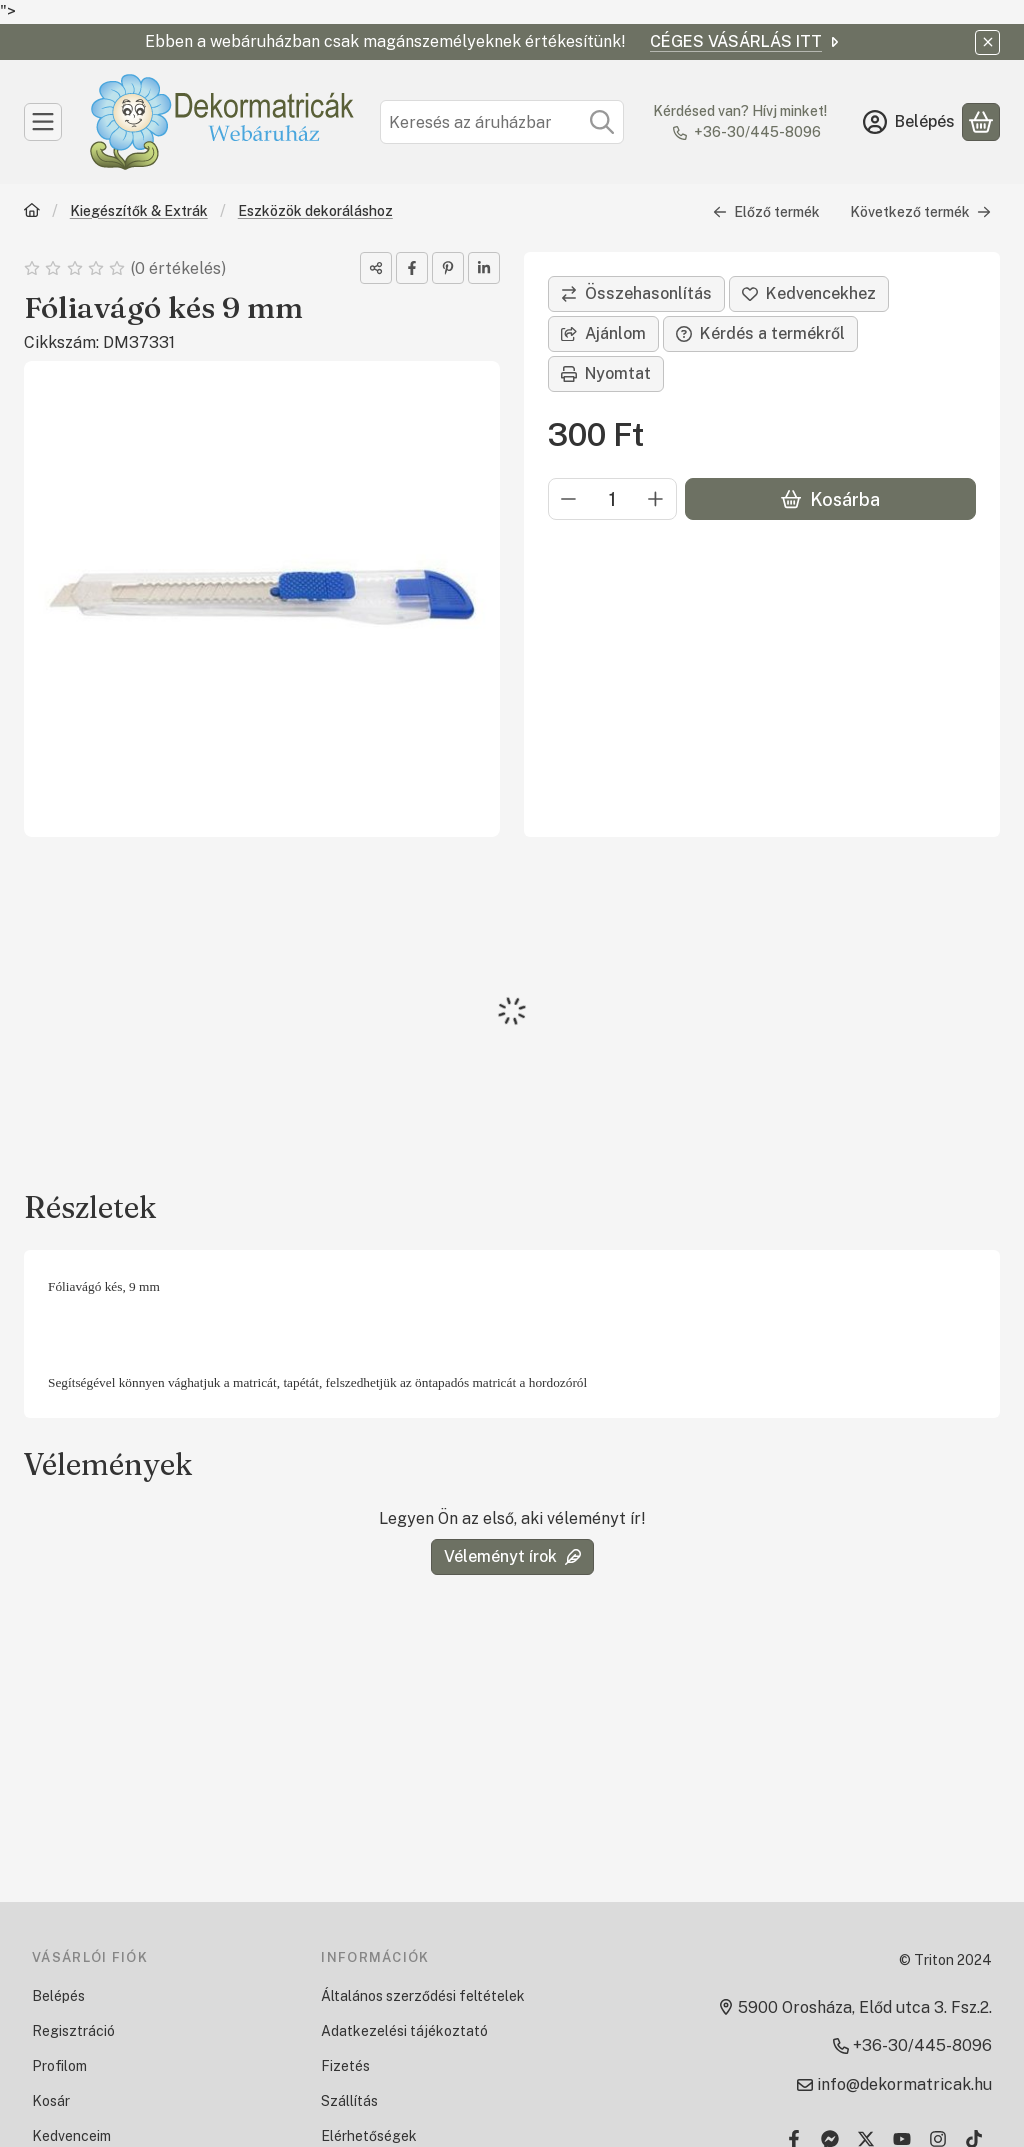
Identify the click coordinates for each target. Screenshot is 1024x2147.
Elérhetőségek (369, 2136)
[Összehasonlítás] (636, 294)
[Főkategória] (32, 212)
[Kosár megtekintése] (981, 122)
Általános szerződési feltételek (423, 1996)
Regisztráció (73, 2031)
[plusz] (656, 499)
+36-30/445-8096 (757, 132)
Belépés (58, 1996)
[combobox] (502, 122)
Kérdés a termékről (760, 333)
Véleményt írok (512, 1556)
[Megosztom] (376, 268)
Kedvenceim (71, 2136)
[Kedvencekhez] (809, 294)
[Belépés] (909, 122)
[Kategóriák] (43, 122)
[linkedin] (484, 268)
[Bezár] (987, 42)
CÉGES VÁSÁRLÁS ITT (746, 41)
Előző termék (766, 212)
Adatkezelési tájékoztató (404, 2031)
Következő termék (920, 212)
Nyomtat (606, 373)
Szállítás (349, 2101)
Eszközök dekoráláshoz (315, 211)
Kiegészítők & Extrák (139, 211)
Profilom (59, 2066)
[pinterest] (448, 268)
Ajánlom (603, 333)
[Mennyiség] (612, 499)
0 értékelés (180, 268)
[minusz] (569, 499)
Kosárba (830, 499)
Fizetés (345, 2066)
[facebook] (412, 268)
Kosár (51, 2101)
